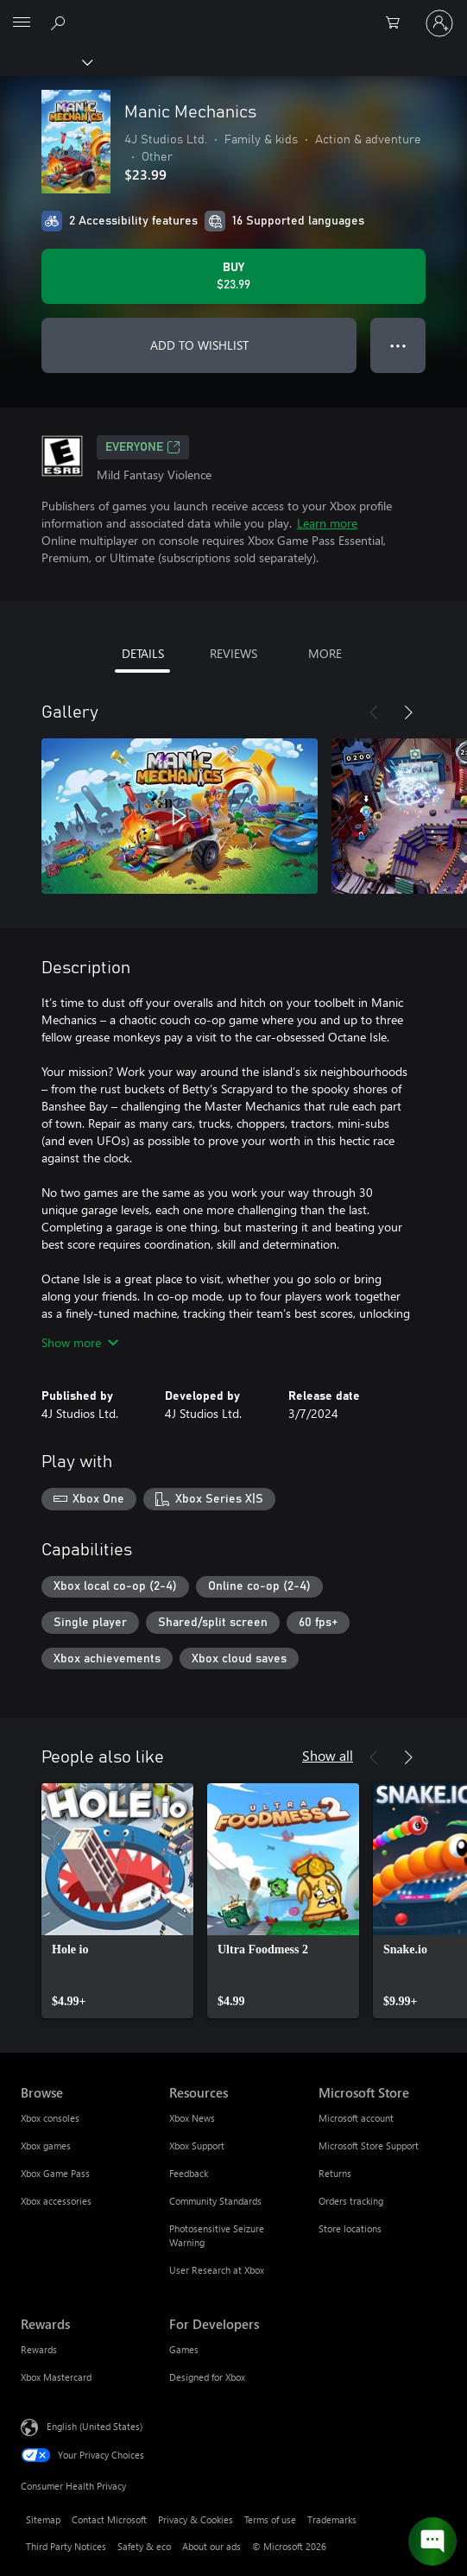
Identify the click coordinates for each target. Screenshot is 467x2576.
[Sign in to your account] (439, 23)
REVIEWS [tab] (233, 653)
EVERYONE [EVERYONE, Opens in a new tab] (142, 447)
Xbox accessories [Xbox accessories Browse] (56, 2200)
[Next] (408, 712)
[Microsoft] (233, 13)
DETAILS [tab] (143, 653)
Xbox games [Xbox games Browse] (46, 2145)
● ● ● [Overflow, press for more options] (398, 345)
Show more (79, 1342)
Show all (327, 1755)
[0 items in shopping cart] (398, 23)
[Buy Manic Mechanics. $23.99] (233, 276)
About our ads (211, 2546)
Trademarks (332, 2519)
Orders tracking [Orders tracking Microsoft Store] (351, 2200)
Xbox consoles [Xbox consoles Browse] (50, 2117)
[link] (117, 1900)
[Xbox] (45, 61)
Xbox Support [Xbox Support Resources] (196, 2145)
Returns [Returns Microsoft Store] (335, 2173)
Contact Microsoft (109, 2519)
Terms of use (270, 2519)
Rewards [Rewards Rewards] (39, 2349)
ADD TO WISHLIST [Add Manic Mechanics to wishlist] (199, 345)
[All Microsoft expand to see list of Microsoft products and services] (21, 23)
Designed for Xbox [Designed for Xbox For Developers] (207, 2377)
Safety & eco (144, 2546)
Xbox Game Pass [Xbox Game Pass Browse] (55, 2173)
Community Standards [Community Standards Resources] (215, 2200)
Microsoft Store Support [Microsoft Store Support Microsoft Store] (369, 2145)
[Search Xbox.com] (60, 22)
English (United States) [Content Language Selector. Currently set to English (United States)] (94, 2426)
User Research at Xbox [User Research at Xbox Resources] (216, 2269)
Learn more (327, 523)
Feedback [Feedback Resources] (188, 2173)
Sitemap (43, 2519)
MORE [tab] (325, 653)
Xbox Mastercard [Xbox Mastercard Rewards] (56, 2377)
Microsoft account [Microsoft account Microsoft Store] (356, 2117)
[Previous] (374, 712)
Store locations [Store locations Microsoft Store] (350, 2228)
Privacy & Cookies (195, 2519)
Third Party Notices (66, 2546)
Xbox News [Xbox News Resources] (192, 2117)
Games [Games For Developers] (184, 2349)
